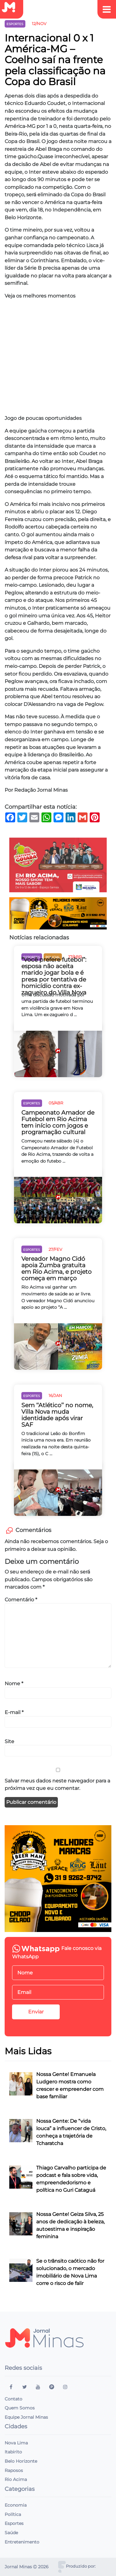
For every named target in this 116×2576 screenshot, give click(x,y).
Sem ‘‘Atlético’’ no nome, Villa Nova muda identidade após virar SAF (57, 1415)
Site (9, 1741)
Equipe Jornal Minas (26, 2417)
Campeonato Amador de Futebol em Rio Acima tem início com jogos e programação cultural (57, 1122)
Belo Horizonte (21, 2461)
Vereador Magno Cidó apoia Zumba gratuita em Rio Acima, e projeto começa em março (56, 1268)
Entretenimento (22, 2542)
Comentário (21, 1599)
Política (13, 2514)
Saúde (11, 2532)
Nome (14, 1683)
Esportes (14, 2523)
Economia (16, 2505)
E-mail (14, 1712)
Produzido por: (81, 2566)
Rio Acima (16, 2479)
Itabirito (13, 2452)
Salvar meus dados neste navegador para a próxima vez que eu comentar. (57, 1784)
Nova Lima (16, 2443)
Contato (13, 2399)
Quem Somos (20, 2408)
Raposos (14, 2470)
